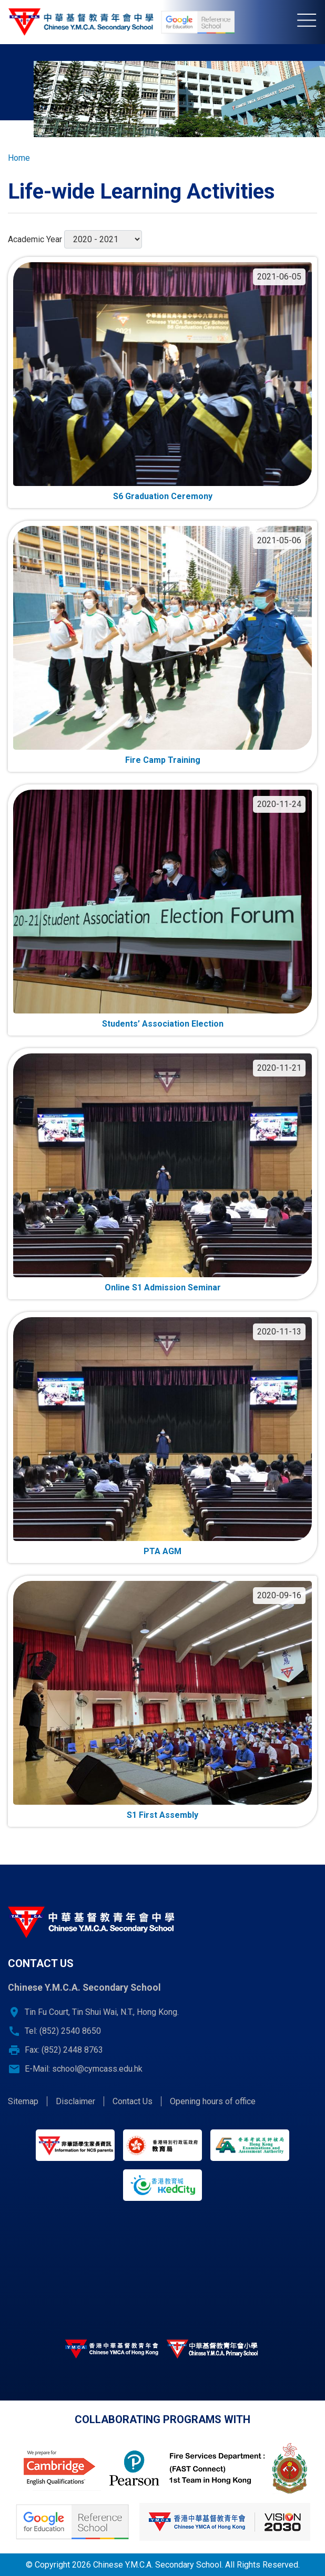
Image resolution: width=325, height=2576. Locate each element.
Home (19, 158)
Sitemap (23, 2101)
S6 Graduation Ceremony (162, 496)
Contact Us (133, 2101)
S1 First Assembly (162, 1815)
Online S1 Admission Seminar (163, 1287)
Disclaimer (75, 2101)
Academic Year (35, 239)
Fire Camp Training (162, 760)
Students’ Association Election (163, 1024)
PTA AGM (162, 1551)
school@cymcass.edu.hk (97, 2069)
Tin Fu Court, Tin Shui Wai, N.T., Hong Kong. (102, 2012)
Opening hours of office (213, 2101)
